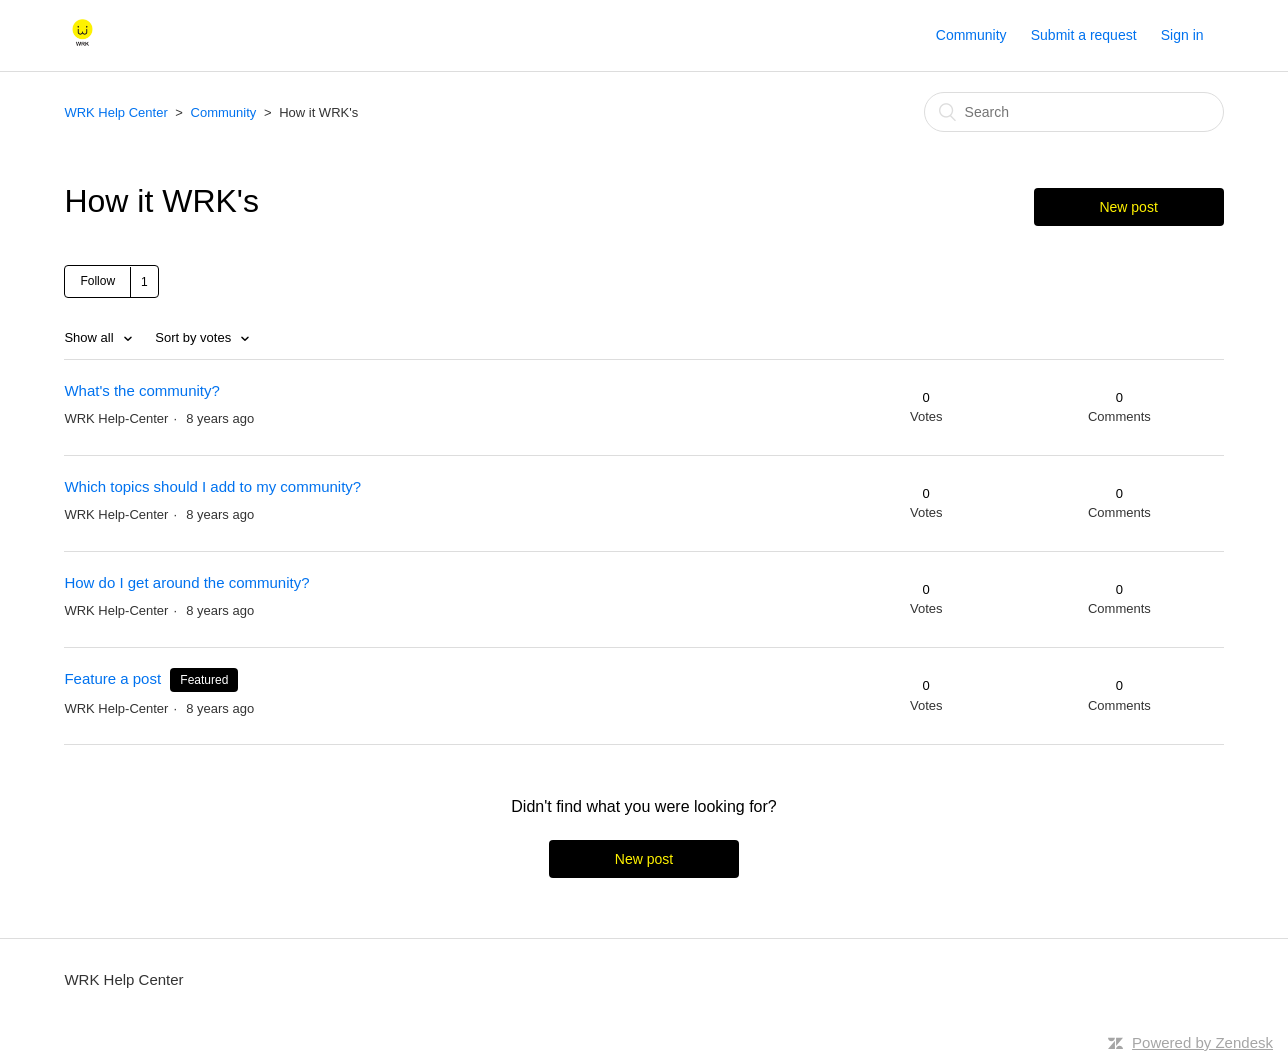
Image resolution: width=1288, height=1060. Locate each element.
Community (971, 35)
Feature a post (112, 678)
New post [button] (1128, 207)
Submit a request (1084, 35)
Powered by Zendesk (1202, 1042)
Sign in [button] (1182, 35)
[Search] (1074, 112)
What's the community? (141, 390)
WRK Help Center (117, 112)
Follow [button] (97, 281)
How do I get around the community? (186, 582)
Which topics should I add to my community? (212, 486)
